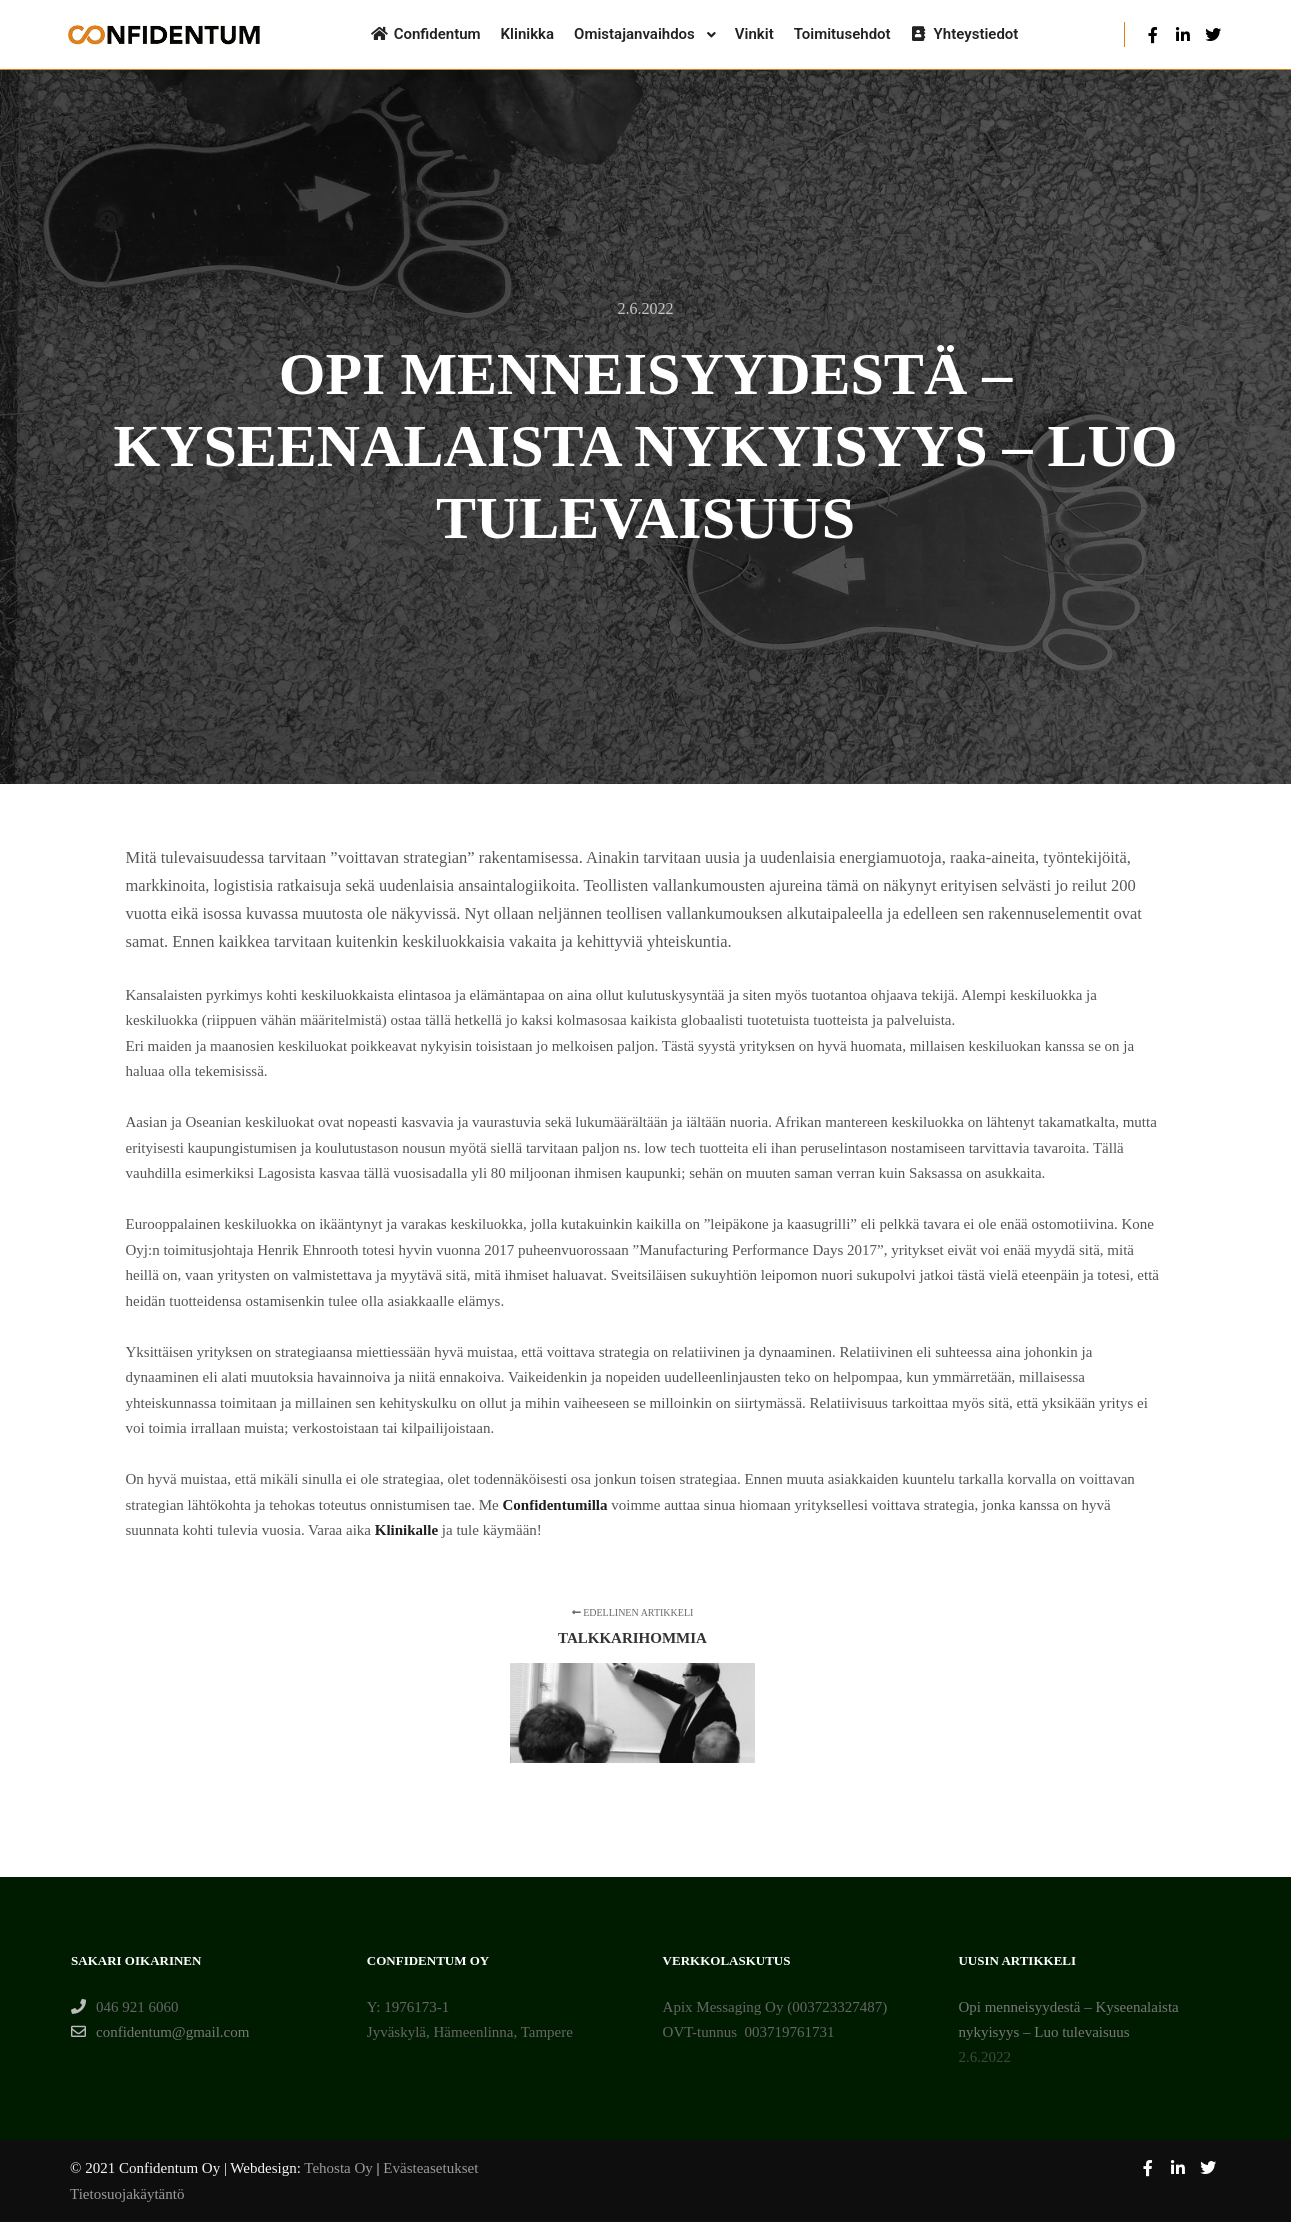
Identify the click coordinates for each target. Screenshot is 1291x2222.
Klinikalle (406, 1530)
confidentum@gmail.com (160, 2032)
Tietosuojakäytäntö (127, 2194)
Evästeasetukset (430, 2168)
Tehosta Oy (338, 2168)
